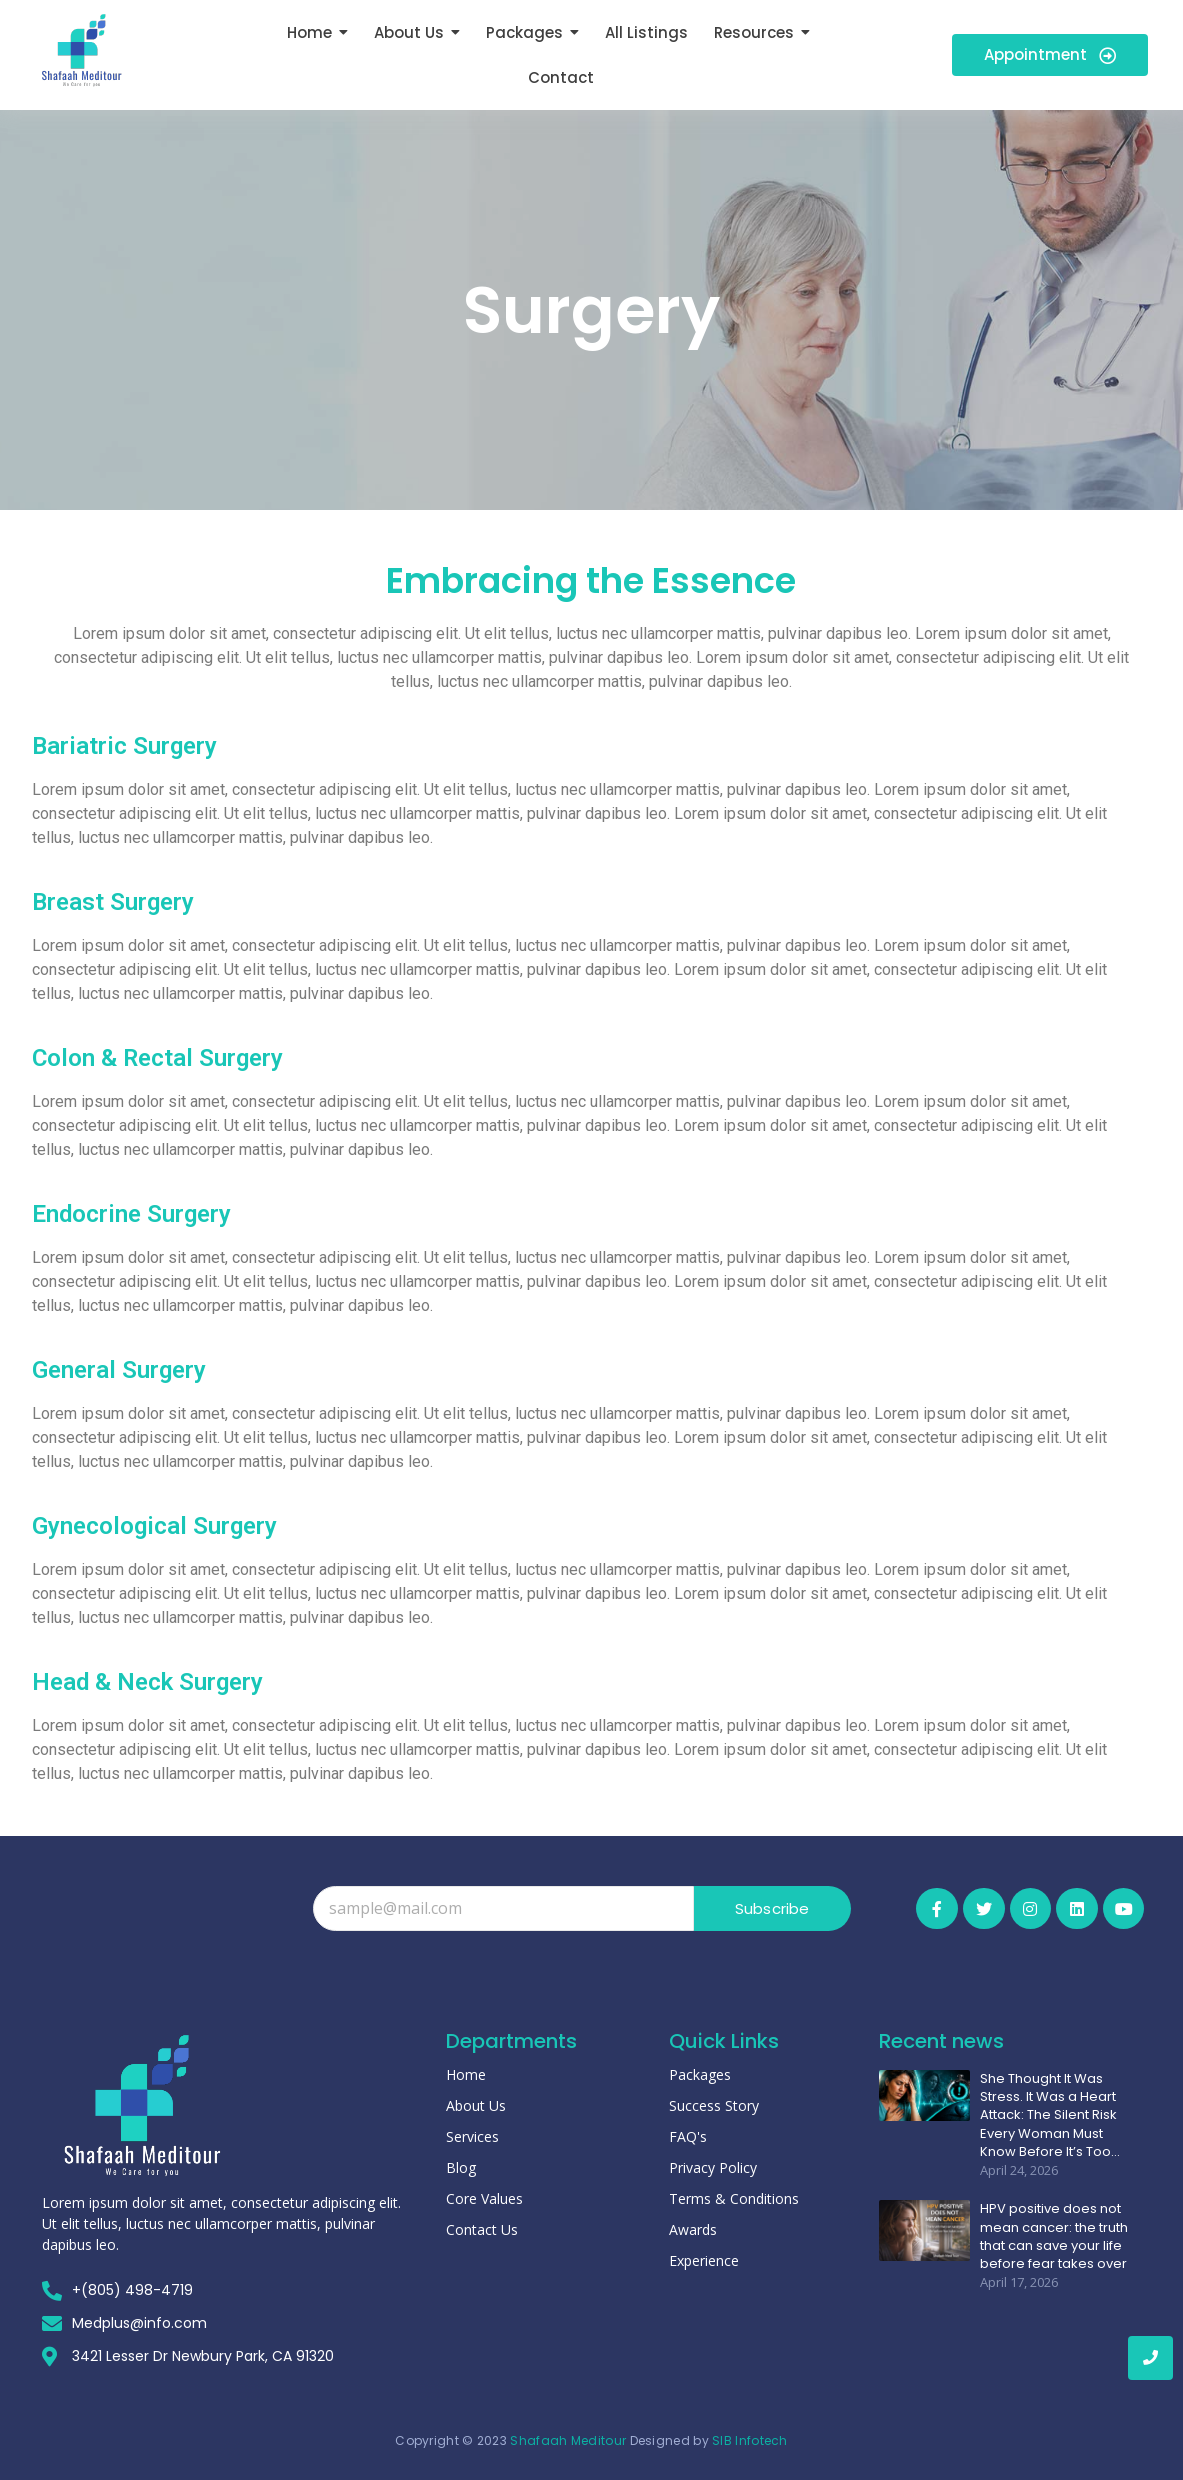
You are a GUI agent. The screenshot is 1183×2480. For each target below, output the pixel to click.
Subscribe (772, 1908)
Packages (700, 2074)
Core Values (484, 2198)
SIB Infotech (750, 2440)
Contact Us (482, 2229)
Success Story (714, 2105)
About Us (476, 2105)
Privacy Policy (713, 2167)
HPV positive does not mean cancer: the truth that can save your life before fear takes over (1054, 2236)
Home (466, 2074)
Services (472, 2136)
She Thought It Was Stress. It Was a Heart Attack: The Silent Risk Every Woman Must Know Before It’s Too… (1050, 2115)
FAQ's (688, 2136)
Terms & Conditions (734, 2198)
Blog (461, 2167)
